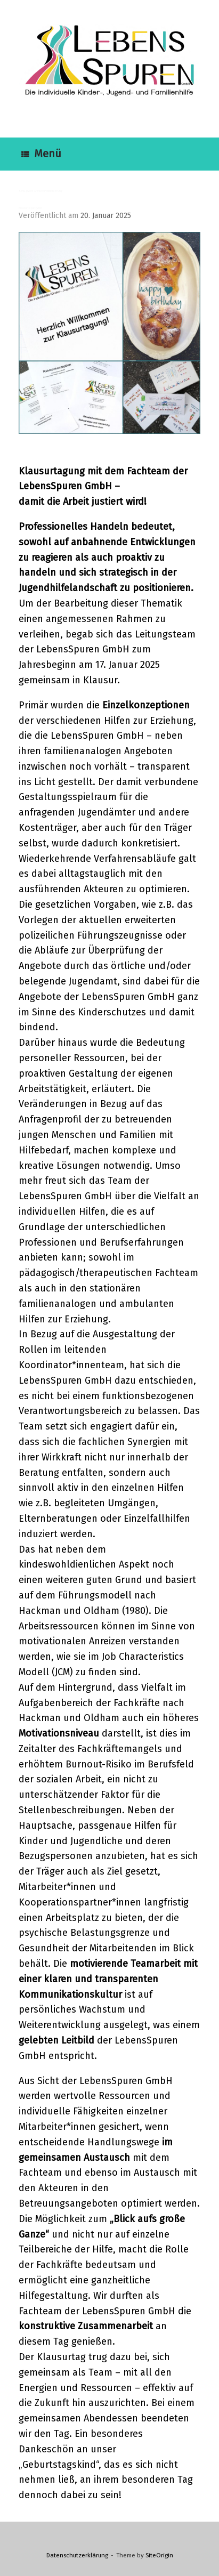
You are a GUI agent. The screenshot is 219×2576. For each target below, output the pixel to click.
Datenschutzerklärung (77, 2555)
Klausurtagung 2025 (30, 207)
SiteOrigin (159, 2555)
